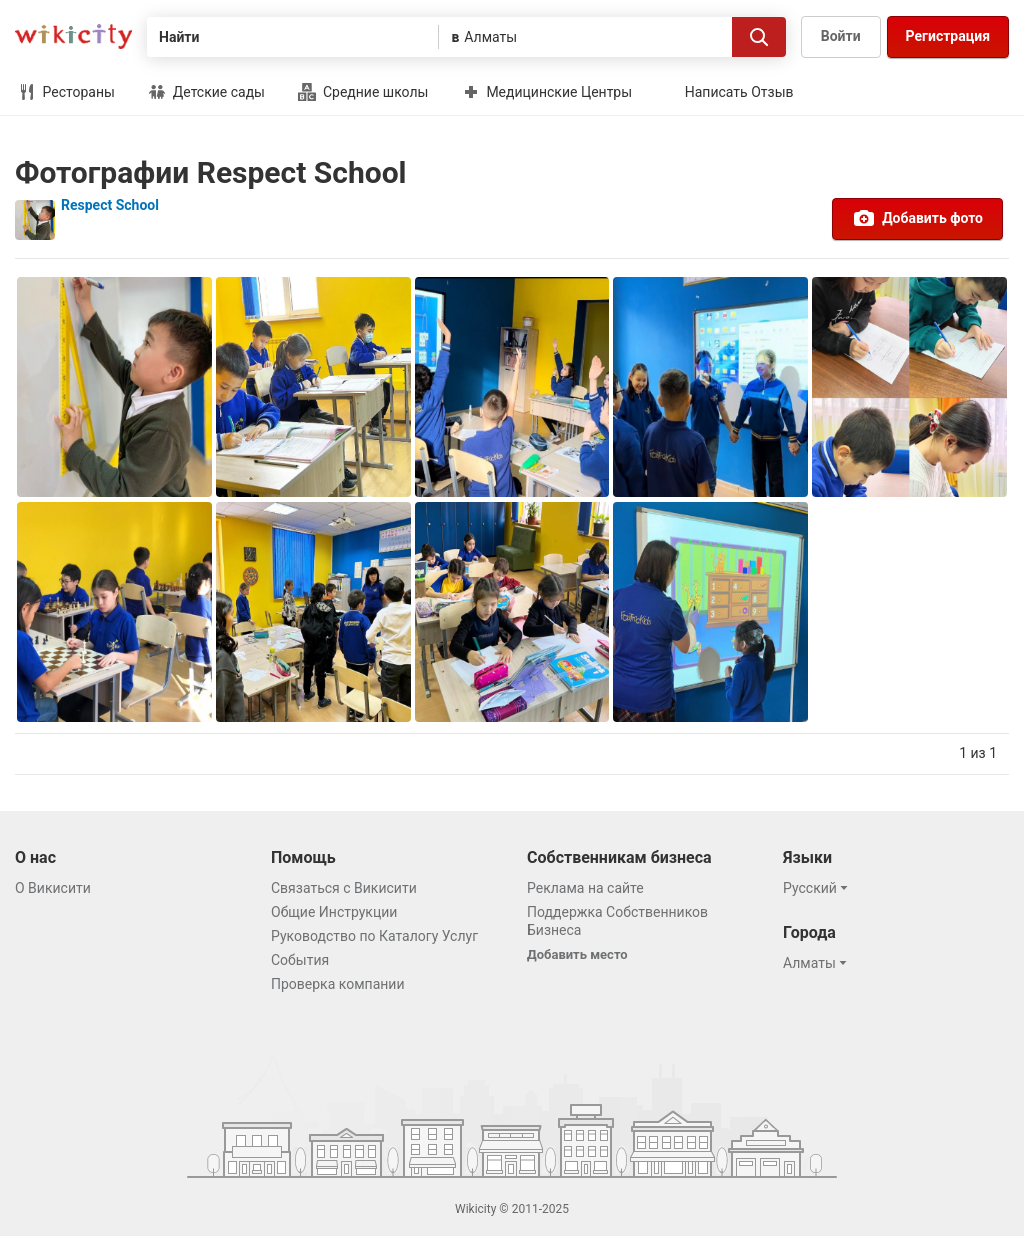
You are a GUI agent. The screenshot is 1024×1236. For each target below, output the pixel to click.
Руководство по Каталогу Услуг (374, 936)
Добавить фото (917, 218)
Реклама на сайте (585, 888)
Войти (841, 36)
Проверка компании (338, 984)
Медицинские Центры (547, 92)
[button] (818, 888)
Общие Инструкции (334, 912)
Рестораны (66, 92)
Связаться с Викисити (344, 888)
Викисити (73, 36)
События (300, 960)
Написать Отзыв (739, 92)
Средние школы (363, 92)
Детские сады (206, 92)
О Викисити (53, 888)
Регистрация (948, 36)
